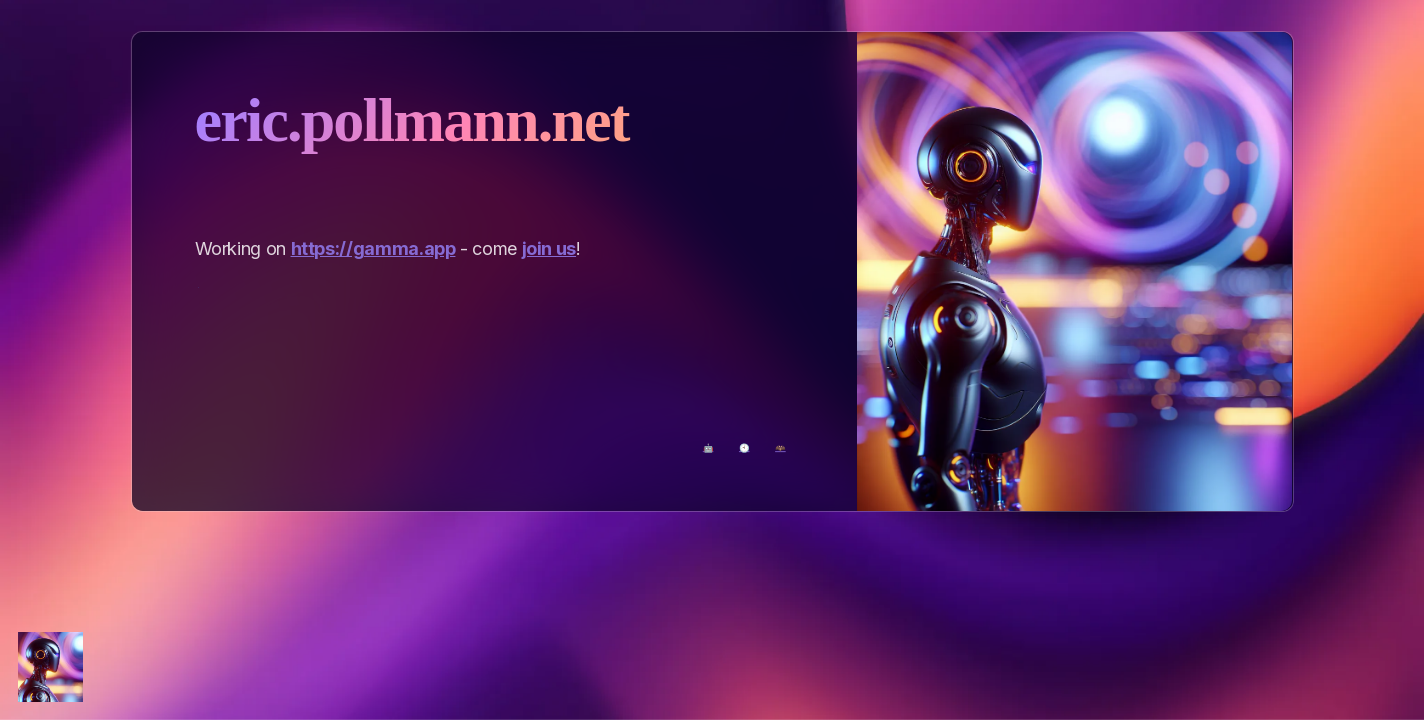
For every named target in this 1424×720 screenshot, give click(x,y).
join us (549, 248)
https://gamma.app (373, 248)
